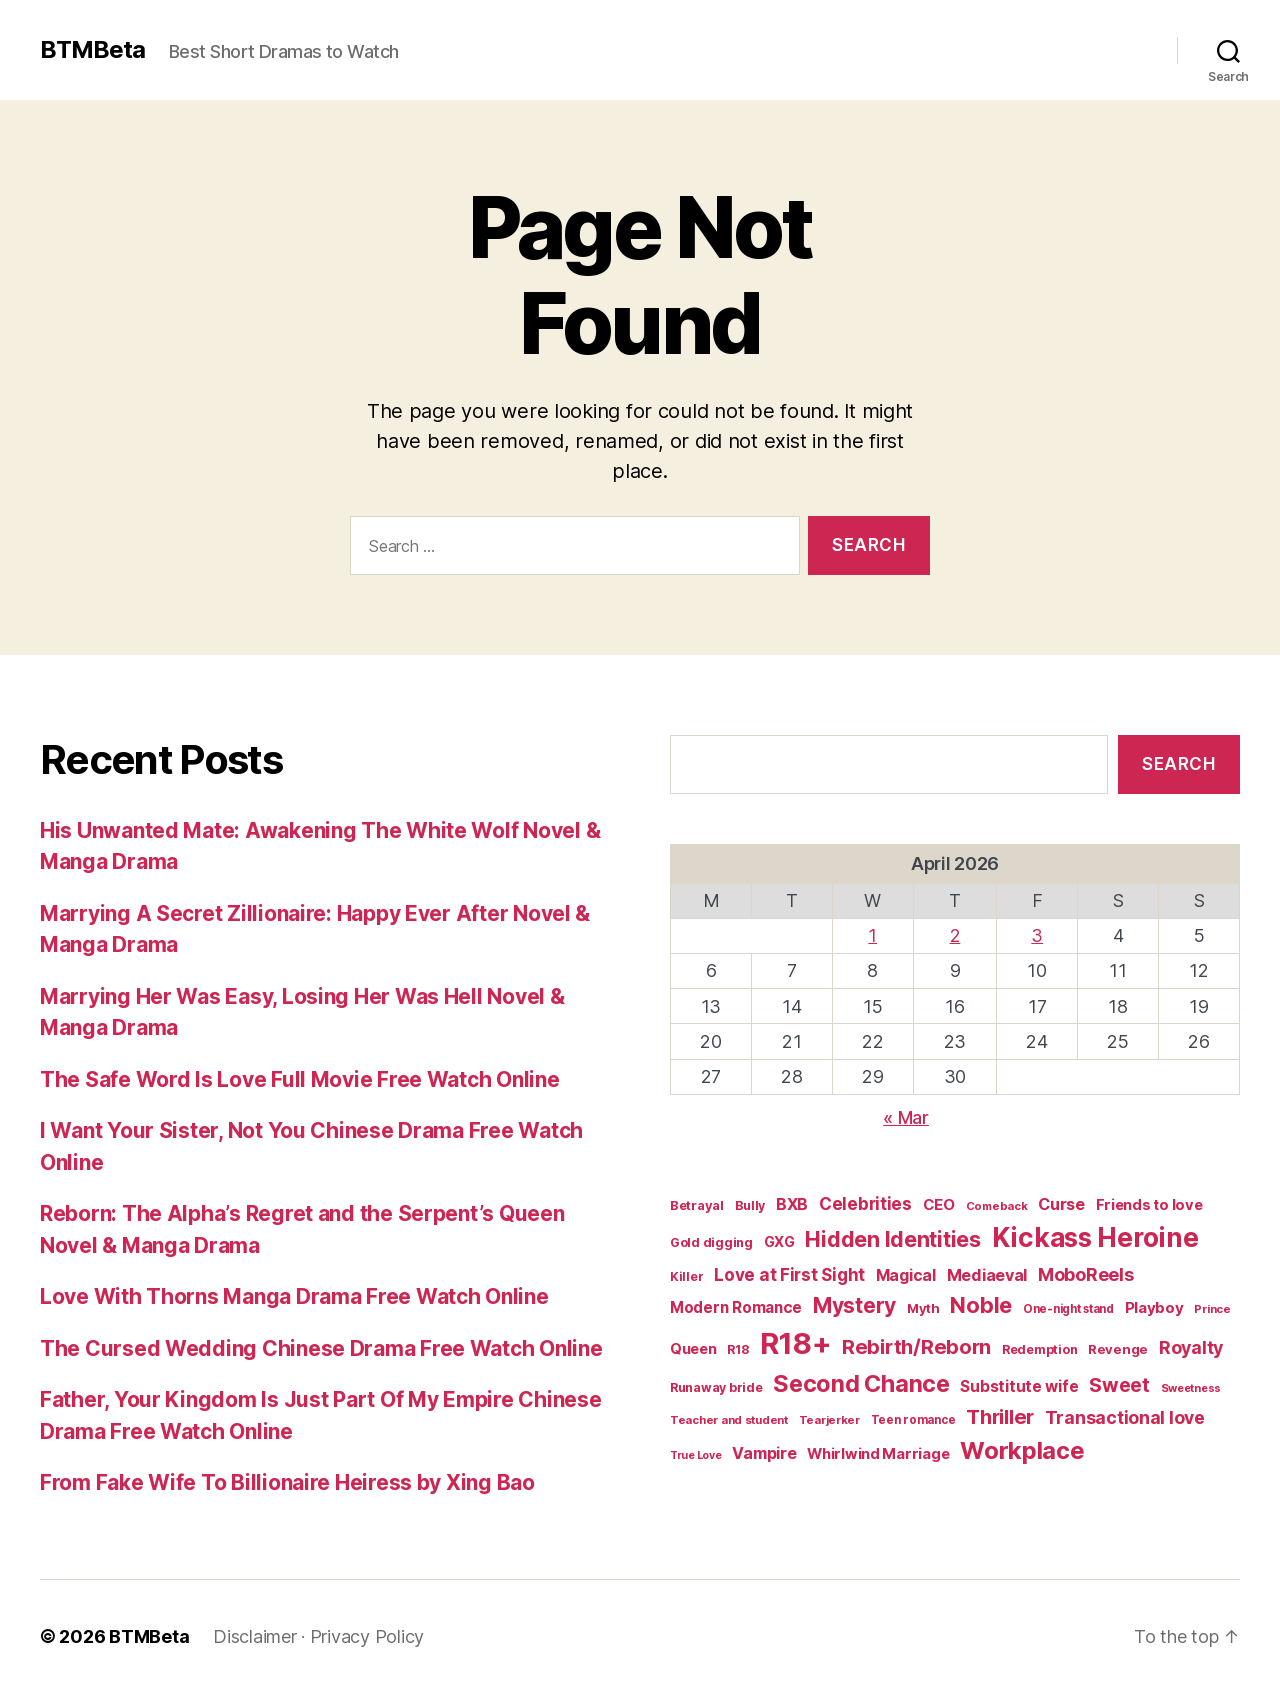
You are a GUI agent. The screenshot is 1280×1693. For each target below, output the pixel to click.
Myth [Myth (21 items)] (923, 1308)
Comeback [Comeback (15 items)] (997, 1206)
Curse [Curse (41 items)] (1061, 1204)
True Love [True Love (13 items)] (696, 1455)
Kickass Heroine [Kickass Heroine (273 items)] (1095, 1237)
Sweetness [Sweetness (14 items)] (1191, 1388)
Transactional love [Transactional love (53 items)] (1125, 1417)
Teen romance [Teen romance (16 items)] (913, 1420)
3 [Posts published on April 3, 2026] (1037, 935)
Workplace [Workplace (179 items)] (1022, 1450)
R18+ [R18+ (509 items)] (795, 1343)
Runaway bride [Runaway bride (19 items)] (716, 1387)
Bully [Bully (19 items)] (750, 1205)
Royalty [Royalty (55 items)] (1191, 1347)
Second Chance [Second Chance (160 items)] (861, 1383)
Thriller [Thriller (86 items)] (1000, 1417)
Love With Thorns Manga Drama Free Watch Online (294, 1296)
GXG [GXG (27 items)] (779, 1241)
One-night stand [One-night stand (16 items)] (1068, 1309)
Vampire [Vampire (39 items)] (764, 1453)
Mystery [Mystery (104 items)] (854, 1305)
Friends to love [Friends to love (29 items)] (1149, 1205)
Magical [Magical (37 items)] (906, 1275)
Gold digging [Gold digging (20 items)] (711, 1242)
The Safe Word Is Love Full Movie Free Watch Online (300, 1079)
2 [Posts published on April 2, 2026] (955, 935)
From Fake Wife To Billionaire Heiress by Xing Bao (287, 1482)
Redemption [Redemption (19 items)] (1039, 1349)
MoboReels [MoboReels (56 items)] (1086, 1274)
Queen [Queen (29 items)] (693, 1349)
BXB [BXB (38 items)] (792, 1204)
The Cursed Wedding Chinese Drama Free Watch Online (321, 1348)
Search (1178, 764)
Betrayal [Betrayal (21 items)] (697, 1205)
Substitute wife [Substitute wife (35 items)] (1019, 1386)
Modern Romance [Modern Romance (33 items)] (736, 1307)
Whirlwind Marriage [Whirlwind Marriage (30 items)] (878, 1454)
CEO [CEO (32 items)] (939, 1204)
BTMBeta (92, 50)
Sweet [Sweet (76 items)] (1119, 1385)
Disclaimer (254, 1636)
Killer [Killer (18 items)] (686, 1276)
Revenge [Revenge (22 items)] (1118, 1349)
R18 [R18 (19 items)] (738, 1349)
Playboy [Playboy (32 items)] (1154, 1307)
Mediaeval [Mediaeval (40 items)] (987, 1275)
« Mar (906, 1117)
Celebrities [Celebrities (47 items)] (865, 1204)
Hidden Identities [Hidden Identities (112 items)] (892, 1239)
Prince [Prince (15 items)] (1212, 1309)
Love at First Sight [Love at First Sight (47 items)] (789, 1275)
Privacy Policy (367, 1636)
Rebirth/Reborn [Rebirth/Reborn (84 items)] (916, 1347)
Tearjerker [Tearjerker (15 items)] (829, 1420)
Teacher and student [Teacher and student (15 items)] (729, 1420)
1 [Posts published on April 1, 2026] (872, 935)
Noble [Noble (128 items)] (981, 1305)
